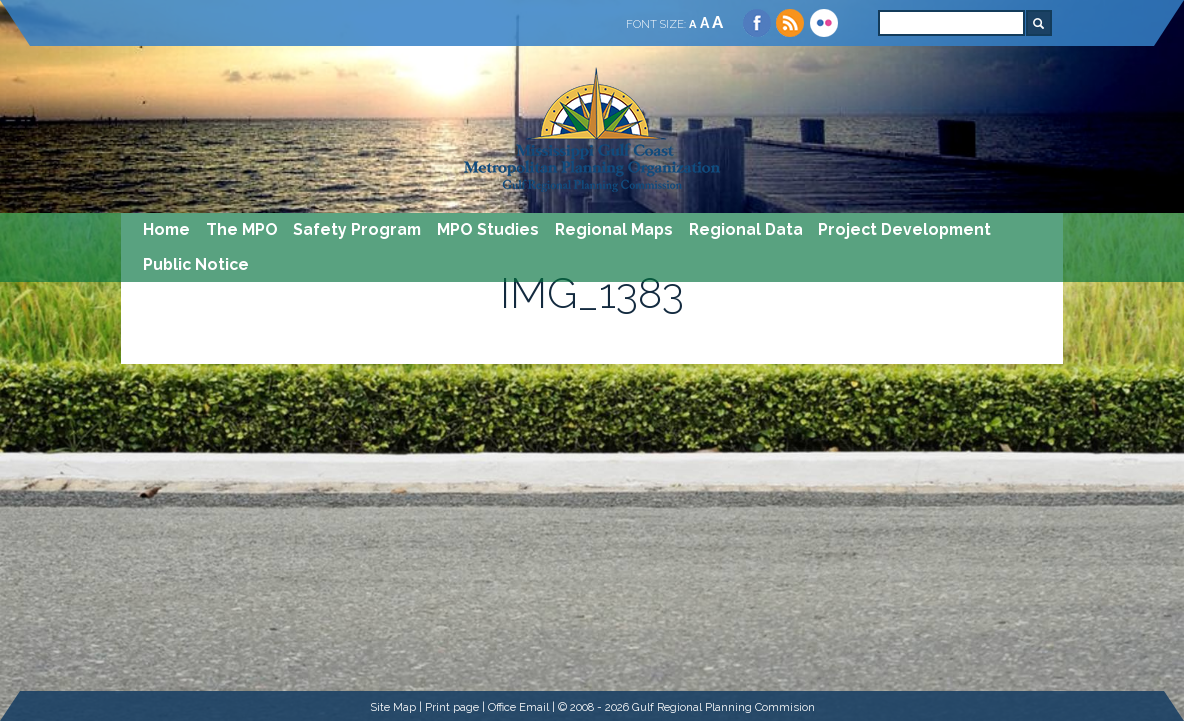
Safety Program (357, 229)
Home (166, 229)
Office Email (518, 707)
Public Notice (196, 264)
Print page (452, 707)
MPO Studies (488, 229)
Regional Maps (614, 229)
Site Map (393, 707)
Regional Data (746, 229)
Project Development (904, 229)
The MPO (242, 229)
